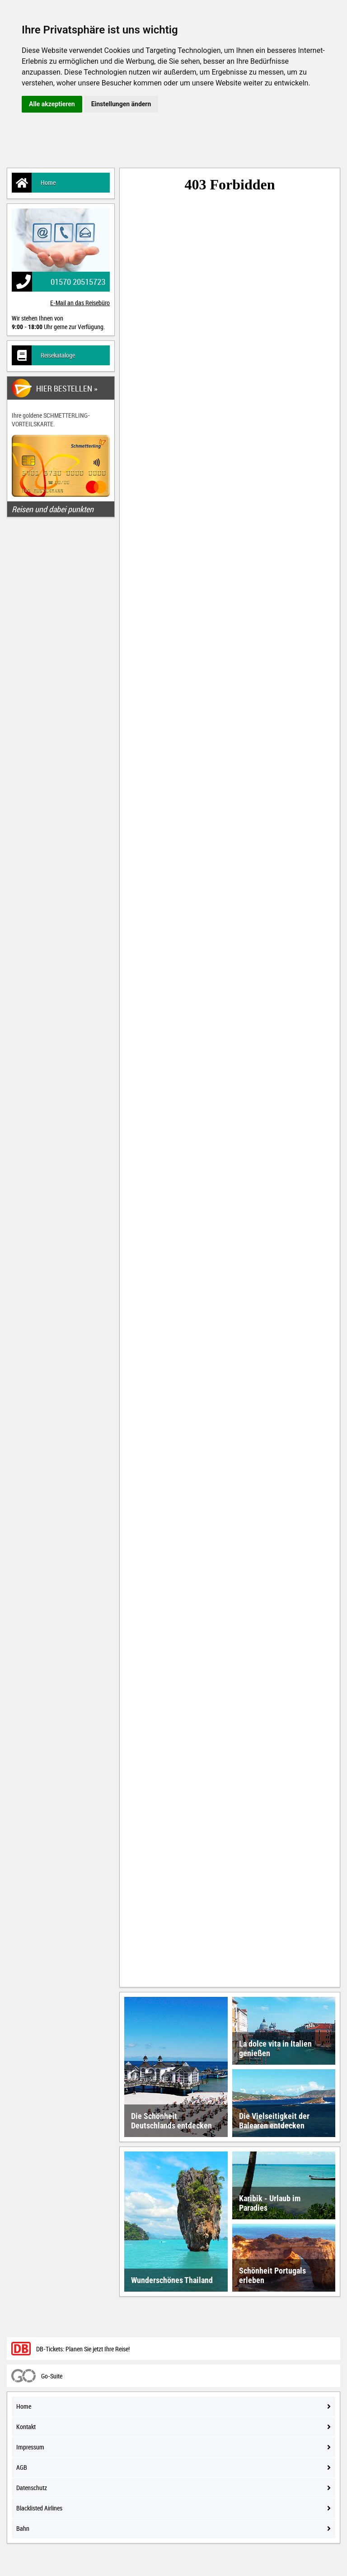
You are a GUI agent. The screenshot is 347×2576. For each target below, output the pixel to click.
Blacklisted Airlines (173, 2508)
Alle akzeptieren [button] (52, 104)
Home (34, 183)
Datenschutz (173, 2487)
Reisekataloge (43, 355)
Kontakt (173, 2426)
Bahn (173, 2528)
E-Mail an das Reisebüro (80, 302)
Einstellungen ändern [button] (121, 104)
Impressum (173, 2447)
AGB (173, 2467)
